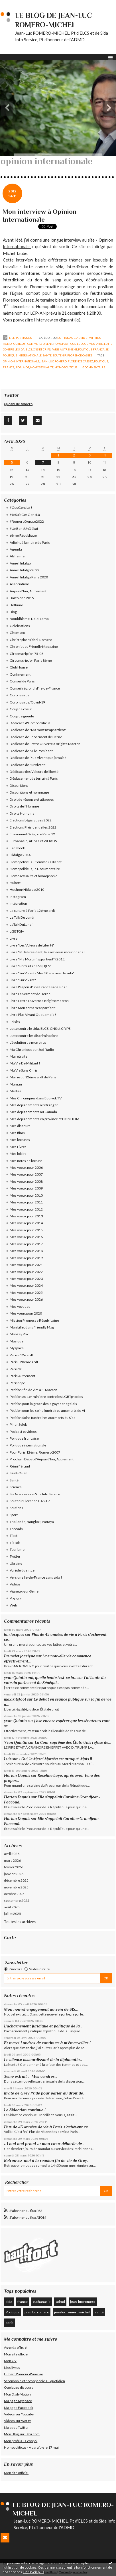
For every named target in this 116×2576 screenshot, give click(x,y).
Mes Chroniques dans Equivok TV (36, 1098)
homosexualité (42, 367)
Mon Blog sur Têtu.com (22, 2434)
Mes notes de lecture (26, 1161)
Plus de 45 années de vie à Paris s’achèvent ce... (47, 2127)
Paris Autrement (64, 349)
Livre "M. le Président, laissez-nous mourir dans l (47, 952)
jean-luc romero (53, 361)
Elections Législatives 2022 (31, 820)
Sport (14, 1515)
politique (101, 361)
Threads (16, 1529)
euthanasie (41, 2301)
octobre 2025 (14, 1894)
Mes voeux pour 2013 (26, 1216)
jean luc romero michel (71, 2312)
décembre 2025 (16, 1880)
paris (9, 2322)
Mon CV (10, 2361)
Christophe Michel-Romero (31, 640)
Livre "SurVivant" (23, 980)
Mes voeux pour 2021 (26, 1265)
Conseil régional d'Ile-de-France (35, 688)
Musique (16, 1341)
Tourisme (17, 1549)
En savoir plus (33, 2572)
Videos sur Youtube (19, 2414)
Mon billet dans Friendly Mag (32, 1327)
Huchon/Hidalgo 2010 (27, 889)
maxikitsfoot (15, 1699)
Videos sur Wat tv (17, 2421)
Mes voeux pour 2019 (26, 1258)
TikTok (15, 1543)
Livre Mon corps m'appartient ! (33, 1008)
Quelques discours (18, 2387)
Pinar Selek (18, 1424)
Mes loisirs (18, 1153)
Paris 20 (16, 1369)
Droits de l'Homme (24, 806)
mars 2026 (12, 1860)
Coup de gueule (22, 716)
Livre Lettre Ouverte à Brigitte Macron (39, 1001)
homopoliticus (66, 367)
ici (77, 319)
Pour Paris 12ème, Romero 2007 (35, 1452)
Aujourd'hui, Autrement (28, 591)
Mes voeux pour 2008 (26, 1181)
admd (60, 2301)
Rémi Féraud (20, 1466)
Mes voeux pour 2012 (26, 1209)
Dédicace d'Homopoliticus (30, 723)
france (8, 367)
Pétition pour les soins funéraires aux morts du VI (47, 1410)
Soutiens (16, 1508)
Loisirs (15, 1022)
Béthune (16, 605)
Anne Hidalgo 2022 (24, 570)
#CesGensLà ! (21, 507)
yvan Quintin (15, 1721)
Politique (12, 2312)
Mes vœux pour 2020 (26, 1313)
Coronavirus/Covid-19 (27, 702)
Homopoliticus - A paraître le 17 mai (31, 2447)
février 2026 (13, 1867)
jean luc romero (37, 2312)
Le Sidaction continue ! (25, 2110)
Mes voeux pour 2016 (26, 1237)
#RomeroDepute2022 (27, 521)
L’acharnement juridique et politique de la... (43, 2026)
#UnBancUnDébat (24, 528)
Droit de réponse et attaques (32, 799)
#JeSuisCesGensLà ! (26, 514)
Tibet (13, 1535)
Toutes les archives (20, 1921)
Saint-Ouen (18, 1473)
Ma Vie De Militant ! (25, 1063)
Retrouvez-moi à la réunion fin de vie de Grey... (46, 2160)
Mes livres (12, 2367)
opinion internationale (21, 361)
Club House (19, 667)
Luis (7, 1759)
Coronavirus (19, 695)
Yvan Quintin (15, 1742)
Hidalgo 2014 (20, 855)
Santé (47, 355)
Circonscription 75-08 (26, 653)
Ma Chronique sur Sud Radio (32, 1049)
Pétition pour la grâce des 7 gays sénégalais (43, 1404)
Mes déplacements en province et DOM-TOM (44, 1119)
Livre (13, 938)
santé (99, 2312)
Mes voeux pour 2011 (26, 1202)
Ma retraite (18, 1056)
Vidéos (15, 1584)
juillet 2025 (12, 1913)
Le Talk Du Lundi (22, 917)
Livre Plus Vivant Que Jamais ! (33, 1014)
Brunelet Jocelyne (19, 1656)
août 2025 (12, 1907)
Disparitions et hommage (29, 792)
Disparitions (19, 785)
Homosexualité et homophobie (33, 876)
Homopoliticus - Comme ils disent (27, 343)
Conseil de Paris (22, 681)
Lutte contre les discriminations (34, 1035)
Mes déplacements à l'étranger (34, 1105)
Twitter (15, 1556)
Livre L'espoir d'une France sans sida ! (39, 987)
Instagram (18, 896)
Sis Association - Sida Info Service (35, 1494)
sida (18, 367)
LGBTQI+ (17, 931)
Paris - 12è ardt (21, 1355)
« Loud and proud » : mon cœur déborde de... (44, 2143)
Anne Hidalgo (20, 563)
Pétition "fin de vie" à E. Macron (33, 1390)
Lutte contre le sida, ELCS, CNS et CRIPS (40, 1028)
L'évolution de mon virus (28, 1042)
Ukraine (16, 1563)
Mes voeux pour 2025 (26, 1292)
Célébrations (20, 626)
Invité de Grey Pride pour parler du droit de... (45, 2093)
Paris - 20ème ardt (24, 1362)
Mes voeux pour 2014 (26, 1223)
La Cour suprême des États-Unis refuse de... (73, 1742)
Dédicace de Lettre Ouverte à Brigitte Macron (45, 744)
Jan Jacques (14, 1634)
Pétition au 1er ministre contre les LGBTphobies (46, 1396)
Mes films (17, 1133)
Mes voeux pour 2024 (26, 1285)
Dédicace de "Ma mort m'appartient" (38, 730)
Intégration (18, 903)
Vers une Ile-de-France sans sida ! (36, 1577)
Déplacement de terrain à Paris (34, 778)
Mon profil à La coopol (20, 2441)
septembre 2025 (16, 1900)
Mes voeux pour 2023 (26, 1278)
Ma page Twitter (16, 2427)
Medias (15, 1091)
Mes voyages (20, 1306)
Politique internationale (22, 355)
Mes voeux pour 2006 (26, 1167)
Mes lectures (20, 1139)
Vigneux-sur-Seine (24, 1591)
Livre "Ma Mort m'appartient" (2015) (38, 959)
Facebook (17, 848)
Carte (10, 1937)
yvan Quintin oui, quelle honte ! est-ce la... (40, 1678)
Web (13, 1605)
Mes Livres (18, 1147)
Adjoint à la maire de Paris (30, 542)
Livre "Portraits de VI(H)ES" (30, 966)
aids (26, 367)
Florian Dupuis (17, 1775)
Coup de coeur (21, 709)
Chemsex (17, 632)
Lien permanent (18, 337)
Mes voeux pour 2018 (26, 1251)
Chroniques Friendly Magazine (34, 646)
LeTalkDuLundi (21, 924)
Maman (16, 1084)
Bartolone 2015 (22, 598)
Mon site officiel (16, 2354)
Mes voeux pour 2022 (26, 1272)
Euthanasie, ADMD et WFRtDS (79, 337)
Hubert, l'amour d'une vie (23, 2374)
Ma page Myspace (18, 2401)
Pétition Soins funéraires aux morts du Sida (43, 1417)
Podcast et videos (23, 1431)
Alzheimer (18, 556)
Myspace (17, 1348)
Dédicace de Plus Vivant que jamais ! (38, 757)
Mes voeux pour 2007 (26, 1174)
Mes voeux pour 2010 (26, 1195)
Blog (13, 612)
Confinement (20, 674)
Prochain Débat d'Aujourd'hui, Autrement (42, 1459)
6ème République (23, 535)
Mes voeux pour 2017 (26, 1244)
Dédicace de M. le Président (31, 751)
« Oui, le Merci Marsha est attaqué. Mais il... (57, 1759)
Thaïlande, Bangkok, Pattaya (32, 1522)
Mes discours (20, 1126)
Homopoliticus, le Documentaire (78, 343)
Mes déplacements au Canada (33, 1112)
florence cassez (80, 361)
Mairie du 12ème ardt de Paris (33, 1077)
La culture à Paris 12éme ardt (32, 910)
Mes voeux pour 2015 (26, 1230)
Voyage (15, 1598)
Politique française (93, 349)
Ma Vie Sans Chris (24, 1070)
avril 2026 (11, 1853)
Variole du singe (22, 1570)
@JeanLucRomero (18, 404)
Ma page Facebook (18, 2407)
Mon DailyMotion (17, 2394)
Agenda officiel (15, 2347)
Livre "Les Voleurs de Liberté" (32, 945)
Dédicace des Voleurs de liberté (34, 771)
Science (16, 1487)
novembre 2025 (16, 1887)
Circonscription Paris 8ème (31, 660)
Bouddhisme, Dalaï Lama (29, 619)
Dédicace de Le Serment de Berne (36, 737)
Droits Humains (22, 813)
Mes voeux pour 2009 (26, 1188)
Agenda (16, 549)
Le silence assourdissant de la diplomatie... (43, 2059)
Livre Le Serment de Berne (30, 994)
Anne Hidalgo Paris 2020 (29, 577)
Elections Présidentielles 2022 (33, 827)
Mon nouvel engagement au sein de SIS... (41, 2009)
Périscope (17, 1383)
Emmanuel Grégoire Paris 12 (32, 834)
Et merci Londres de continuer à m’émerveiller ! (47, 2043)
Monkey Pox (19, 1334)
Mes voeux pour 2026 (26, 1299)
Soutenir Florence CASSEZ (72, 355)
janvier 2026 (13, 1874)
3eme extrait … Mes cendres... (30, 2076)
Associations (20, 584)
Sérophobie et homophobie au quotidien (34, 2381)
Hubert (15, 883)
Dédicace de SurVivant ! (28, 765)
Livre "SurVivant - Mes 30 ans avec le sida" (42, 973)
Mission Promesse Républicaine (34, 1320)
